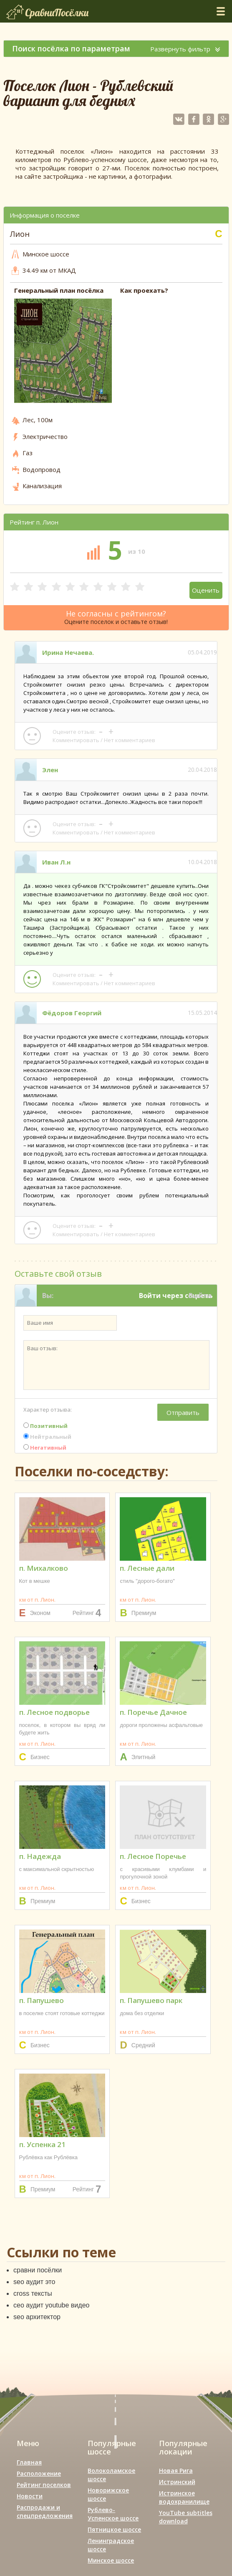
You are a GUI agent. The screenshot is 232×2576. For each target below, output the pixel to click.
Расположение (39, 2473)
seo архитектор (37, 2316)
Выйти (200, 1295)
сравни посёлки (37, 2270)
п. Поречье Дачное (153, 1712)
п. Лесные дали (147, 1568)
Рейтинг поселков (44, 2485)
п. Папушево (41, 2000)
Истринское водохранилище (184, 2497)
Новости (30, 2496)
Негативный (44, 1447)
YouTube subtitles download (185, 2517)
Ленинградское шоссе (111, 2545)
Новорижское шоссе (108, 2494)
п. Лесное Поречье (153, 1856)
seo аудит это (34, 2281)
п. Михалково (43, 1568)
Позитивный (45, 1426)
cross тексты (32, 2293)
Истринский (177, 2482)
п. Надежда (40, 1856)
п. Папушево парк (151, 2000)
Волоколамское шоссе (111, 2475)
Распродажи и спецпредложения (45, 2511)
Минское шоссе (111, 2560)
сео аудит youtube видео (51, 2305)
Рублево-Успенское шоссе (113, 2514)
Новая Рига (176, 2471)
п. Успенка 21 (42, 2144)
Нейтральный (47, 1436)
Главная (29, 2462)
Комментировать (76, 740)
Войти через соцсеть (176, 1295)
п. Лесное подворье (54, 1712)
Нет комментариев (129, 740)
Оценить (205, 590)
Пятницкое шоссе (114, 2529)
